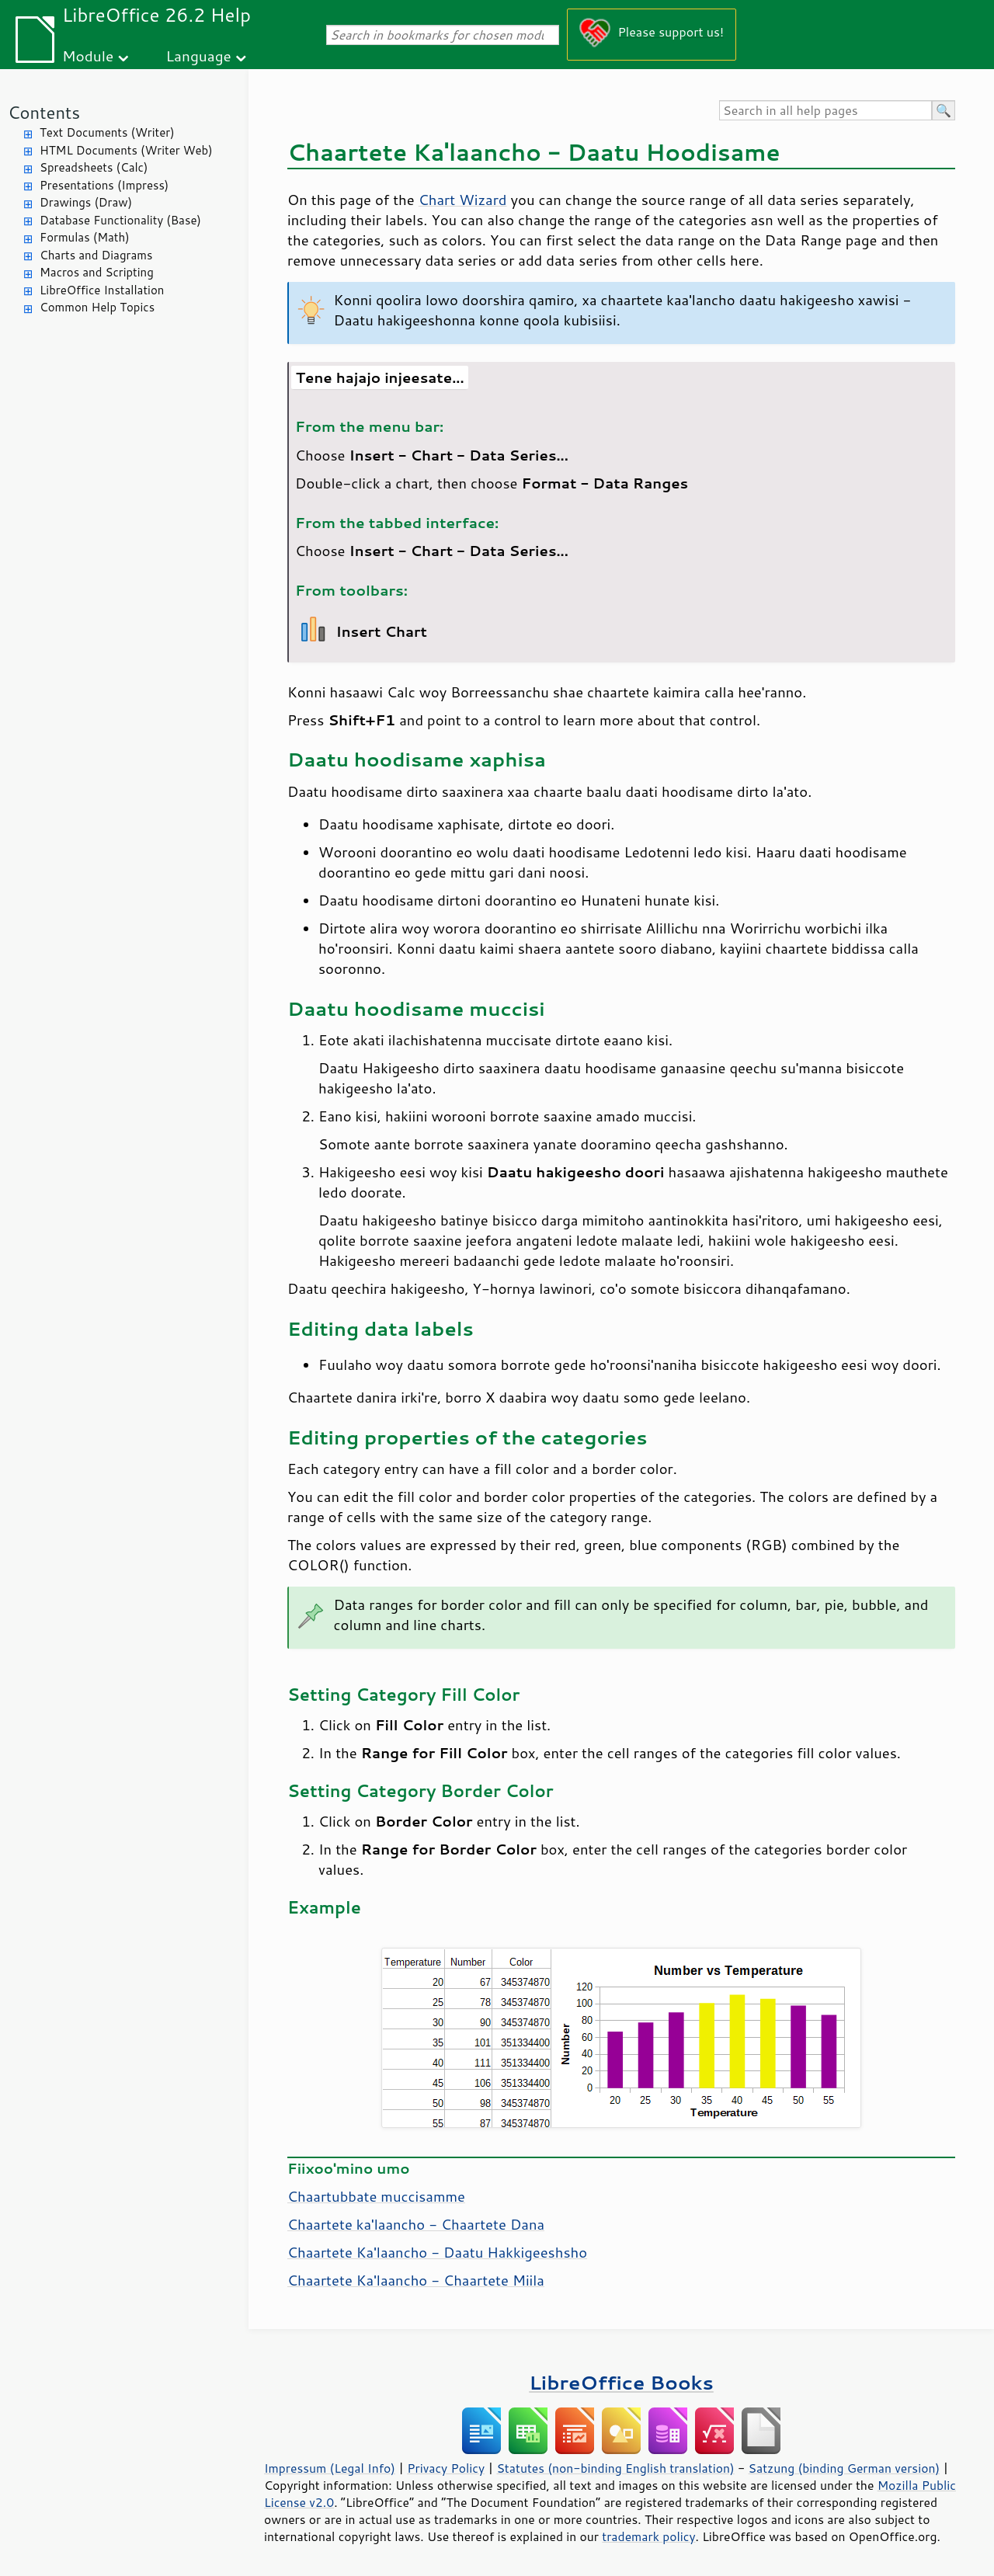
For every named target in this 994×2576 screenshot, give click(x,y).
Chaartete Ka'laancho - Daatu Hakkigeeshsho (437, 2252)
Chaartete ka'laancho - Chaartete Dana (415, 2224)
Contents (44, 112)
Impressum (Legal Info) (329, 2468)
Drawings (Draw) (86, 202)
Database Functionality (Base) (120, 220)
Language (198, 55)
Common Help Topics (97, 307)
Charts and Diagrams (96, 255)
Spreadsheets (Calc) (94, 167)
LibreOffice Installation (102, 290)
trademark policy (648, 2536)
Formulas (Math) (85, 237)
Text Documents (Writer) (107, 132)
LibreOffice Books (621, 2382)
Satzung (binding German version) (844, 2468)
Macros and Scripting (97, 272)
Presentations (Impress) (104, 185)
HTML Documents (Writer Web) (126, 150)
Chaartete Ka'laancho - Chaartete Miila (415, 2280)
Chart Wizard (463, 199)
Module (87, 55)
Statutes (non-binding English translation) (615, 2468)
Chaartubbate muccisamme (376, 2196)
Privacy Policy (446, 2468)
